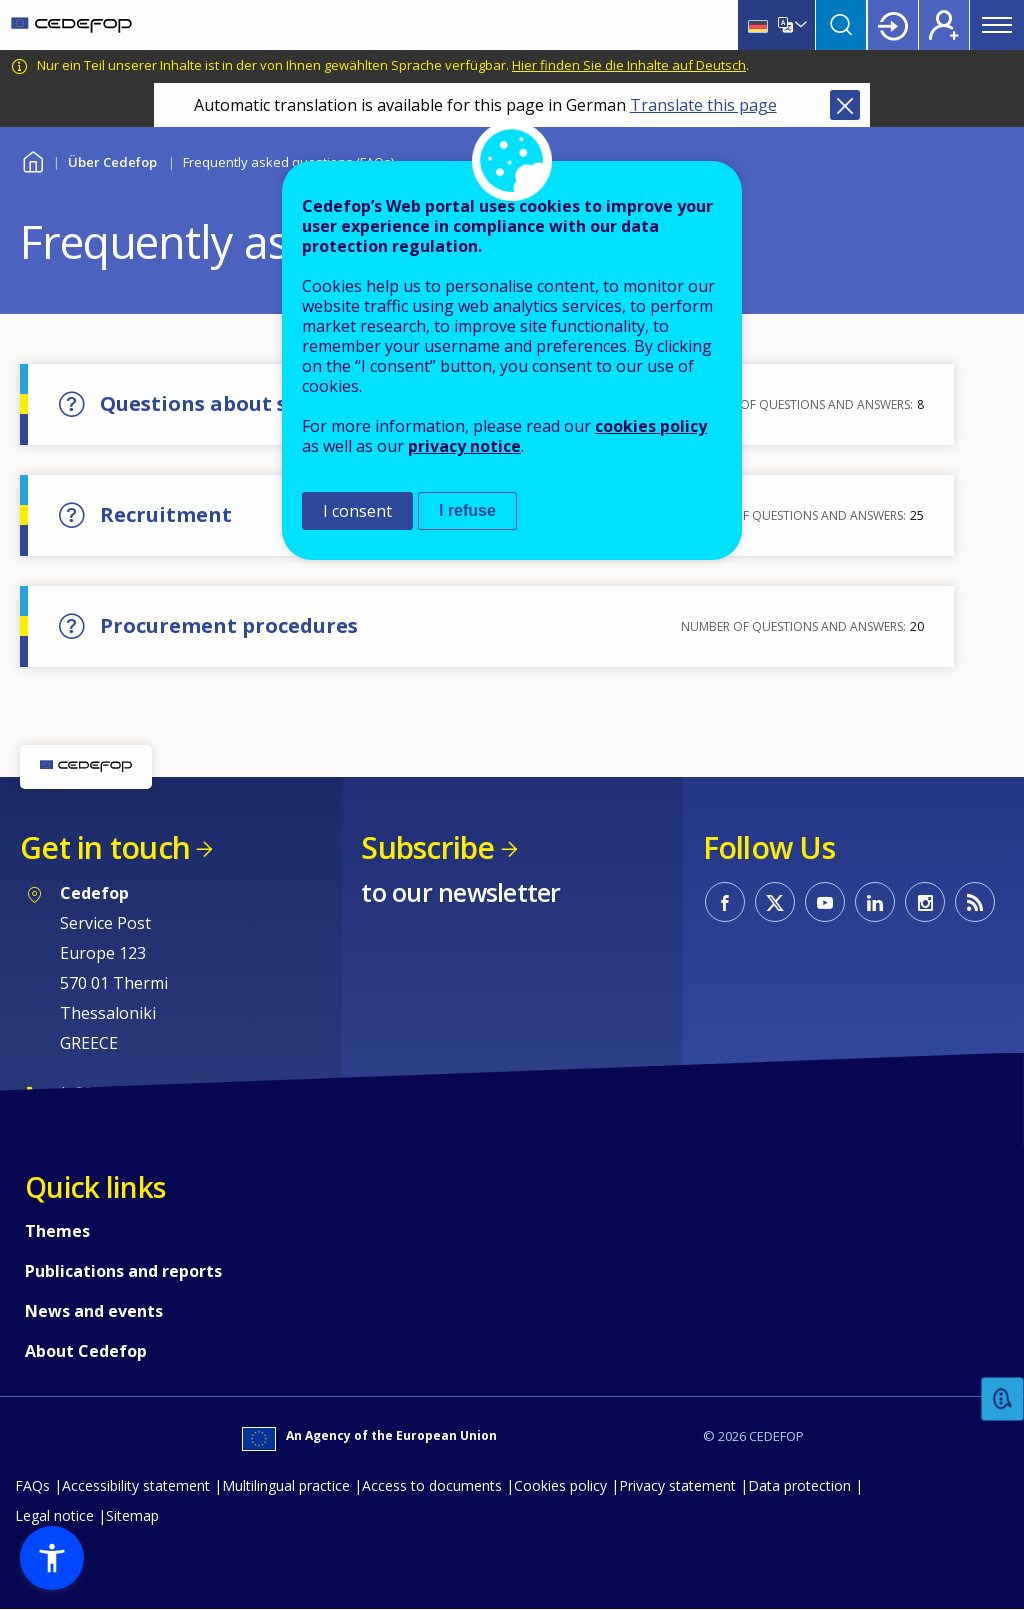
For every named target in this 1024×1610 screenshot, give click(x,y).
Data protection (799, 1485)
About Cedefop (86, 1351)
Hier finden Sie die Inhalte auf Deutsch (629, 65)
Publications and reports (123, 1271)
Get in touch (105, 847)
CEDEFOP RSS (975, 902)
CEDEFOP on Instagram (925, 902)
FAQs (32, 1485)
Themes (57, 1231)
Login (893, 25)
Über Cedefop (112, 162)
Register (944, 25)
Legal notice (54, 1515)
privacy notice (464, 446)
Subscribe (427, 847)
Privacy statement (677, 1485)
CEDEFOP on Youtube (825, 902)
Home (32, 159)
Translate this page (703, 105)
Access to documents (432, 1485)
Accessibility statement (136, 1485)
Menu (997, 25)
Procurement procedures (229, 625)
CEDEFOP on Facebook (725, 902)
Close (845, 105)
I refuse (467, 510)
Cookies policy (560, 1485)
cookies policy (651, 426)
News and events (94, 1311)
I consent (357, 511)
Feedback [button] (1003, 1399)
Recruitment (166, 514)
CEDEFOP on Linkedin (875, 902)
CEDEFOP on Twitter (775, 902)
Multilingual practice (286, 1485)
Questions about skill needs (243, 403)
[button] (52, 1558)
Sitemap (132, 1515)
